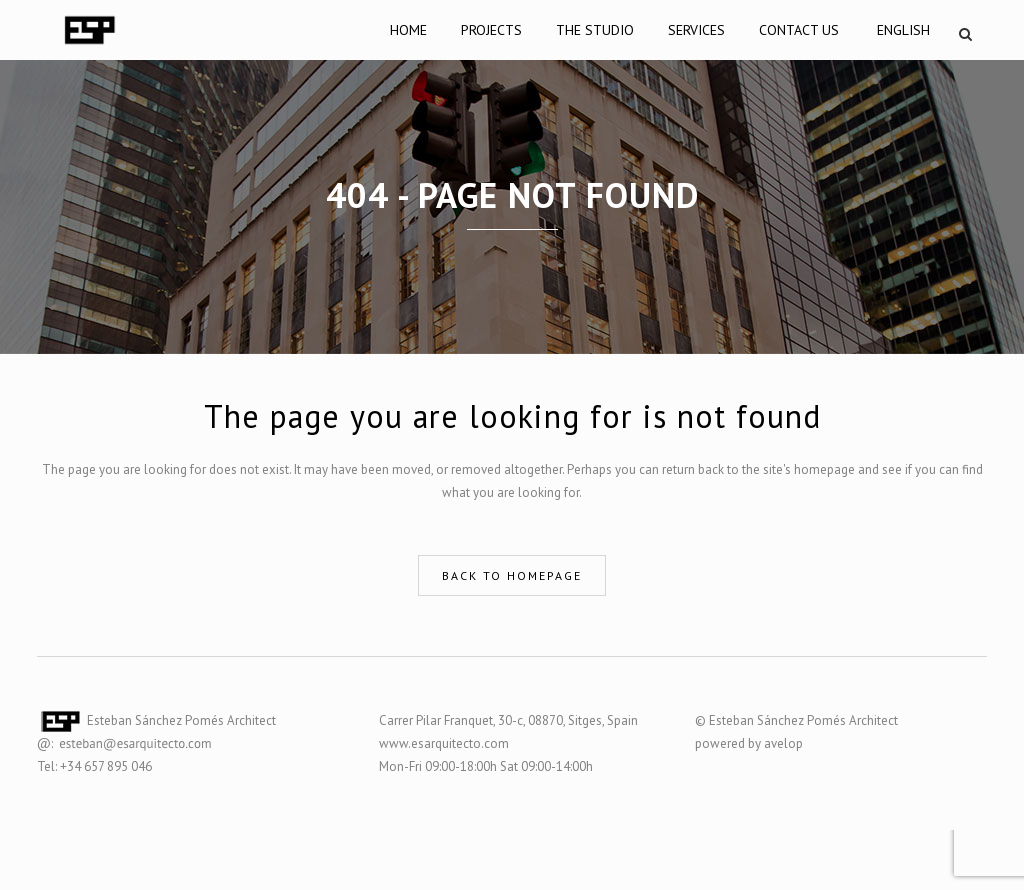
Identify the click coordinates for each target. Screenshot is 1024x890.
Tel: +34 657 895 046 (94, 766)
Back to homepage (512, 575)
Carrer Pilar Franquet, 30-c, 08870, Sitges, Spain (508, 720)
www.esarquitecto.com (444, 743)
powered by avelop (749, 743)
